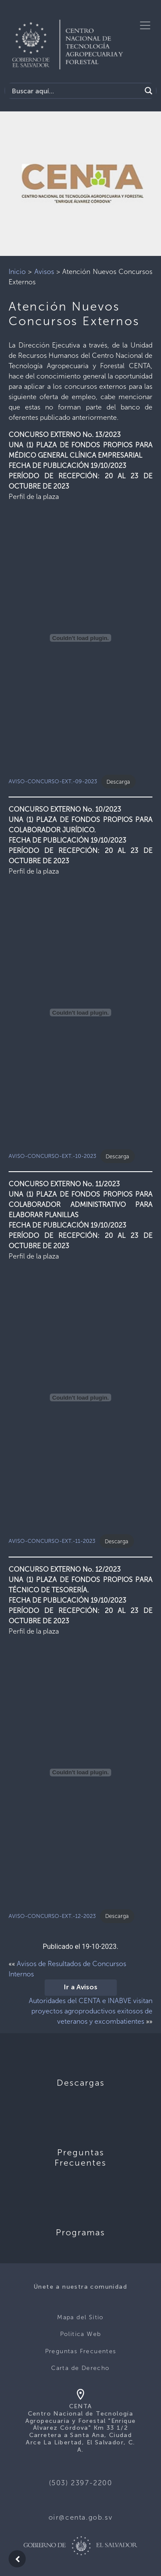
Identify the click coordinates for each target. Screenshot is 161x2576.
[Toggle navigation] (145, 25)
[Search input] (75, 90)
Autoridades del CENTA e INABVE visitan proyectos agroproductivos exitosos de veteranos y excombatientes (90, 2011)
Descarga (118, 782)
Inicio (17, 272)
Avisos (44, 272)
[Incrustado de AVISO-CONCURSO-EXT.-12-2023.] (80, 1772)
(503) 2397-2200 (80, 2483)
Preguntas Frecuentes (80, 2351)
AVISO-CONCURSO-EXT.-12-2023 (52, 1916)
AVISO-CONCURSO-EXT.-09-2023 (53, 782)
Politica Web (80, 2334)
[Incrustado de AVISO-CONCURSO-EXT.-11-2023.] (80, 1397)
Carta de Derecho (80, 2368)
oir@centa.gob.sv (81, 2517)
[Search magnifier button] (148, 90)
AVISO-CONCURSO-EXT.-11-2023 (52, 1541)
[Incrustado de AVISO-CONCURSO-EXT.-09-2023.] (80, 638)
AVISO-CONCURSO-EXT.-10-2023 (52, 1156)
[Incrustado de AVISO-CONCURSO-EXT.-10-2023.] (80, 1012)
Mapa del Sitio (80, 2317)
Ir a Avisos (80, 1987)
